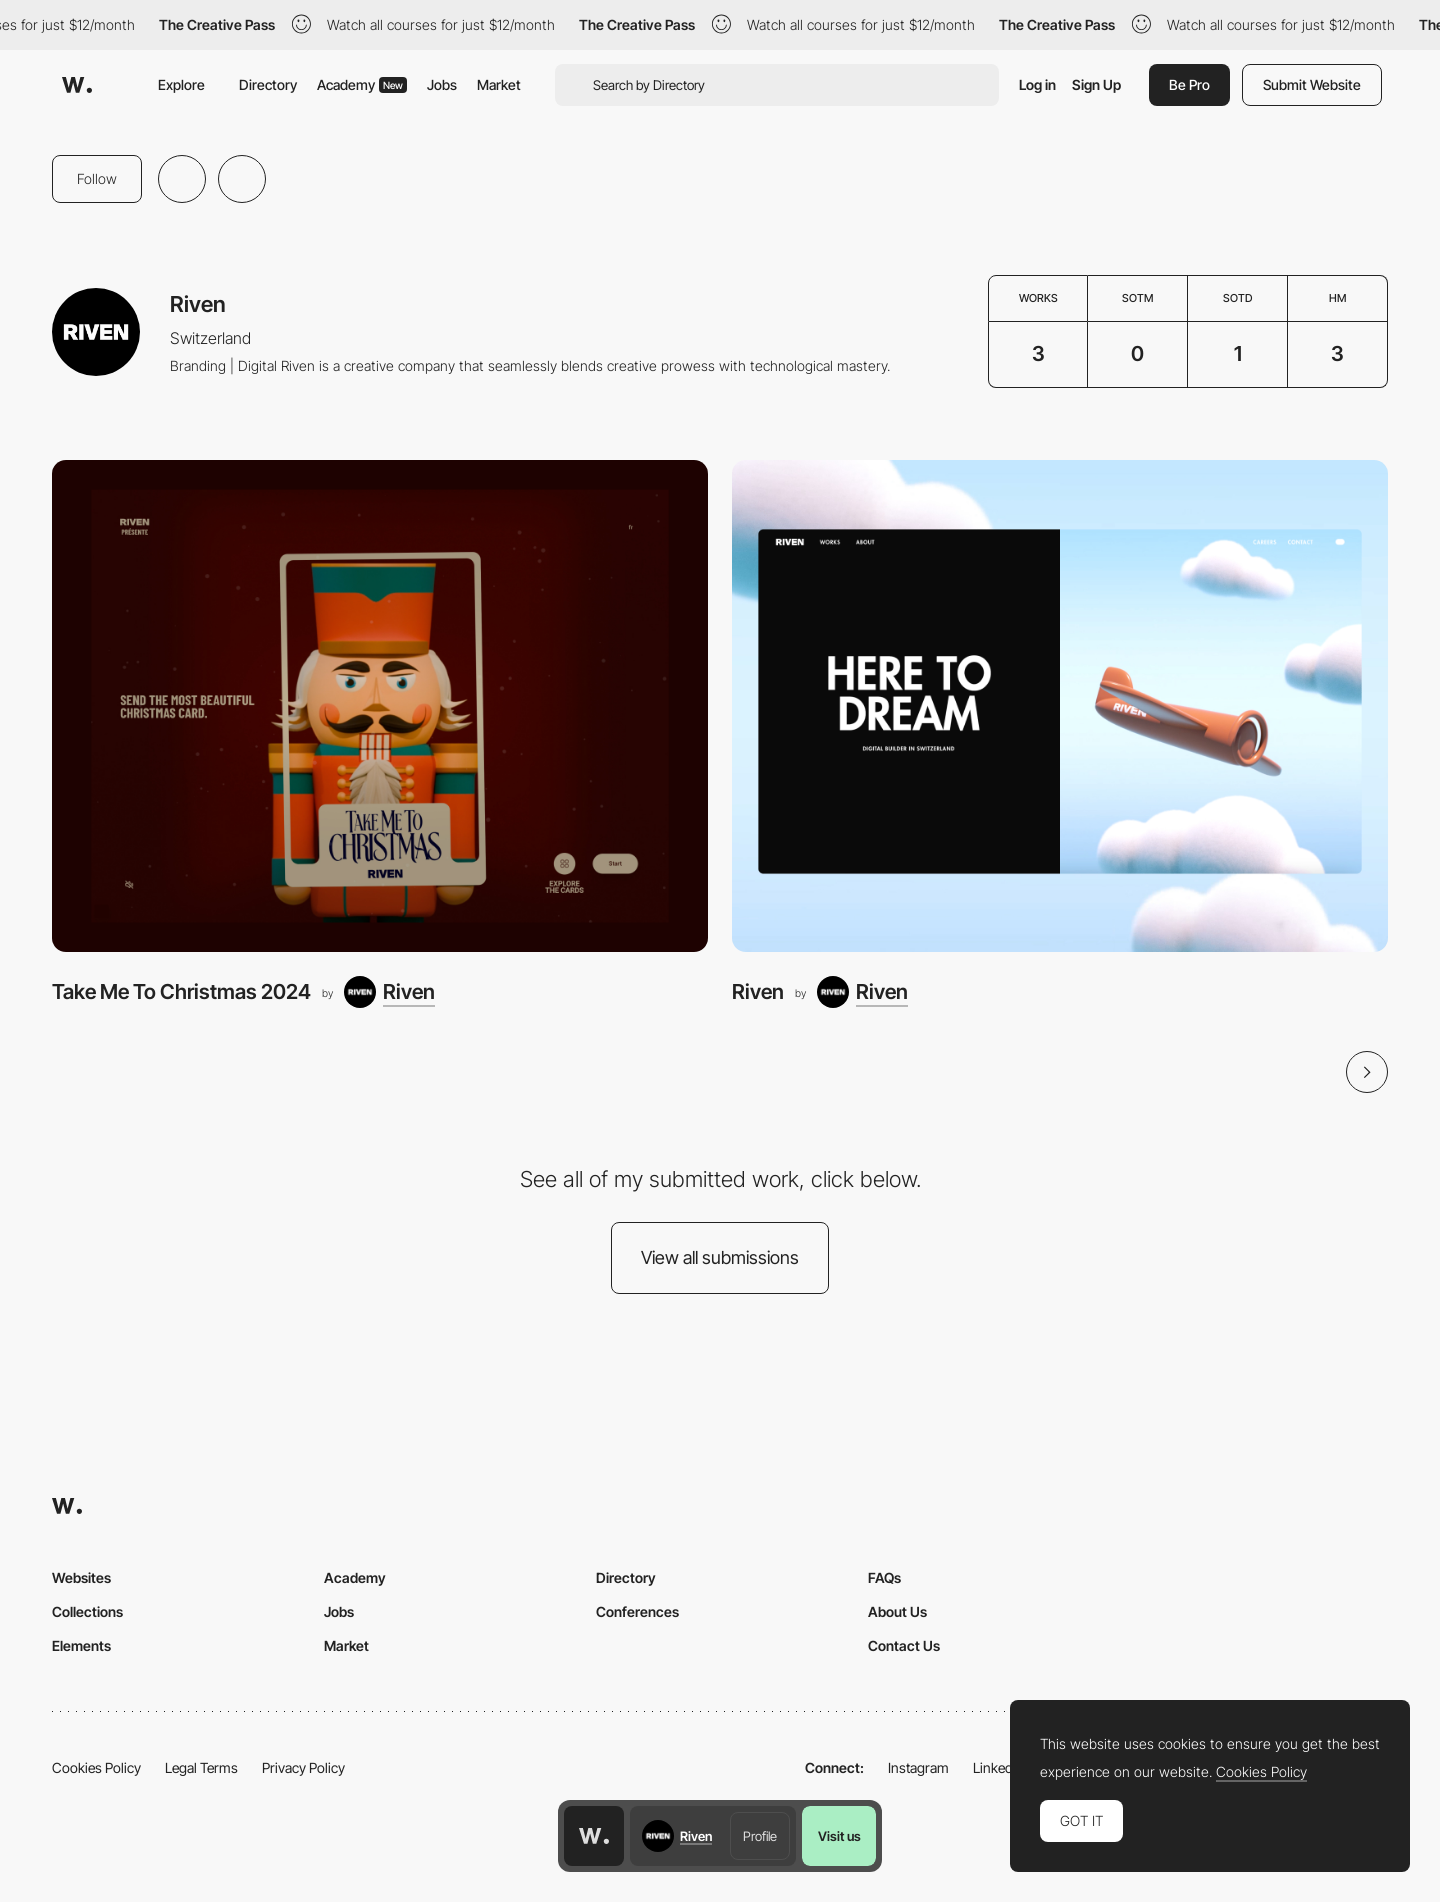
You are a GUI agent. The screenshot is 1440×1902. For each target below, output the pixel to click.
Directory (268, 84)
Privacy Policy (303, 1767)
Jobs (442, 84)
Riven (758, 991)
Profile (760, 1836)
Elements (81, 1645)
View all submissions (720, 1257)
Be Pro (1189, 84)
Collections (87, 1611)
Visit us (839, 1836)
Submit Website (1312, 84)
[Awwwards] (77, 85)
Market (499, 84)
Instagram (918, 1767)
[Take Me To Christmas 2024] (380, 706)
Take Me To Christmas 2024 (181, 991)
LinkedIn (998, 1767)
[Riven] (389, 992)
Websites (81, 1577)
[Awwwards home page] (594, 1836)
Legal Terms (201, 1767)
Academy (362, 84)
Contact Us (904, 1645)
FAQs (884, 1577)
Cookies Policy (96, 1767)
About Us (897, 1611)
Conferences (637, 1611)
